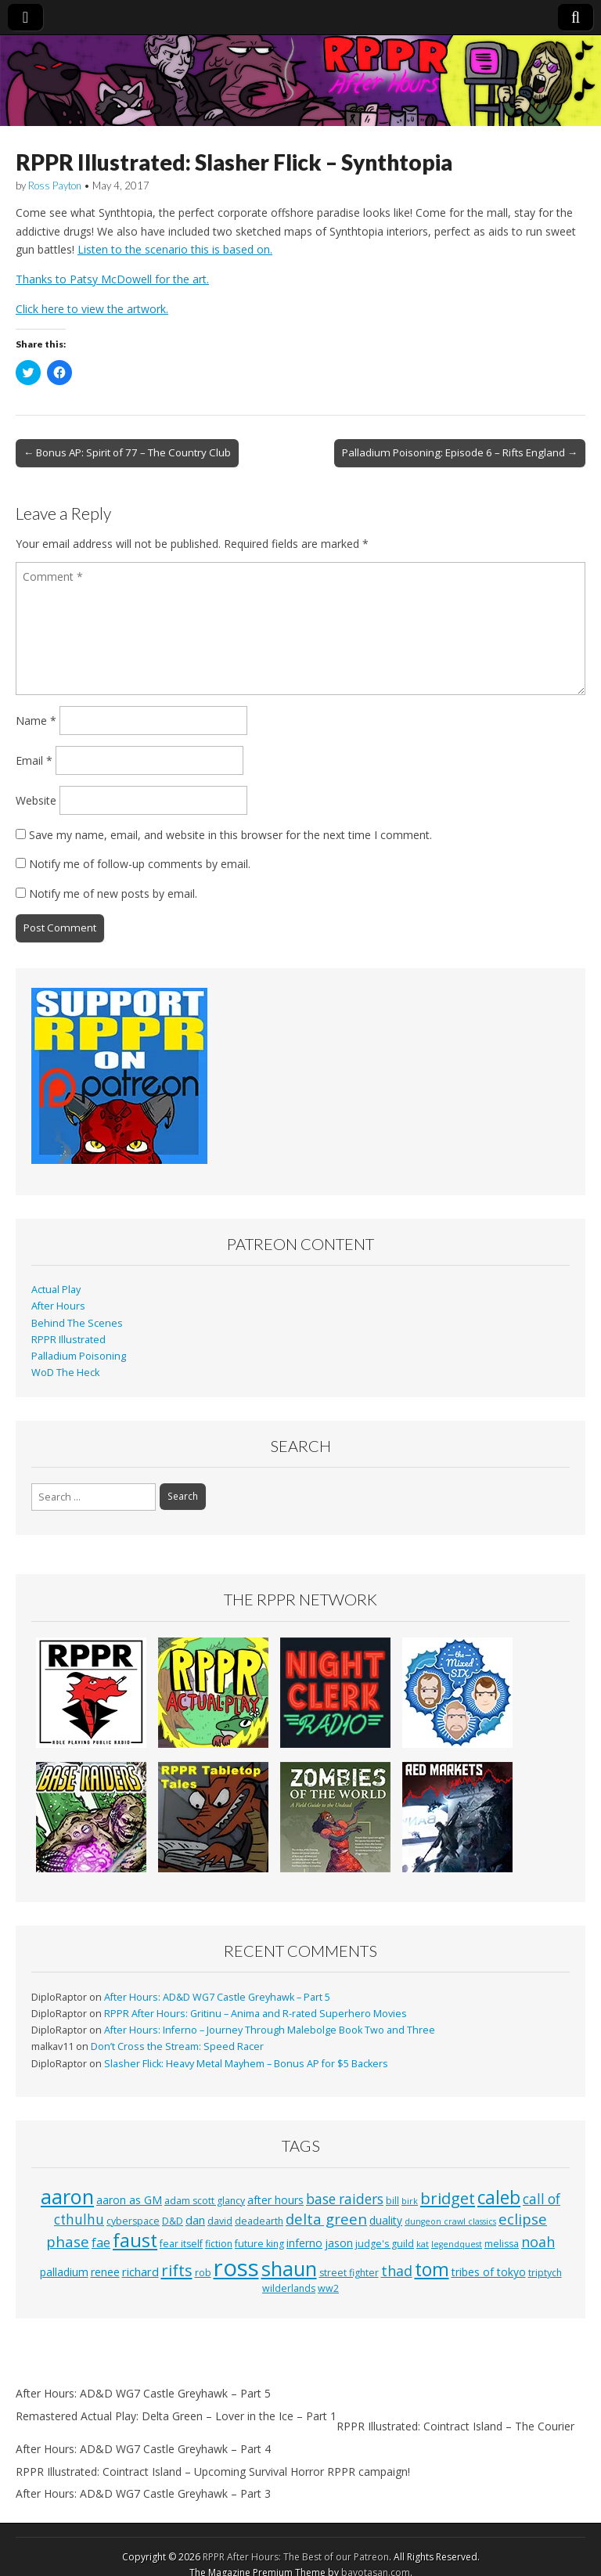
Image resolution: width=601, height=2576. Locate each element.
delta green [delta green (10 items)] (326, 2218)
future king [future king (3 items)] (259, 2243)
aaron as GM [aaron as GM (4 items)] (129, 2199)
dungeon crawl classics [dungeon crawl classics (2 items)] (450, 2221)
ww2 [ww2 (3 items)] (328, 2288)
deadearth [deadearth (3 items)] (259, 2221)
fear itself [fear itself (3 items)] (181, 2243)
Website (36, 800)
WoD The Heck (65, 1372)
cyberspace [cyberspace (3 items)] (133, 2221)
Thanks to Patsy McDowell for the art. (112, 279)
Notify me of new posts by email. (113, 893)
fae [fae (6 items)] (101, 2242)
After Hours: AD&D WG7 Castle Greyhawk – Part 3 (143, 2493)
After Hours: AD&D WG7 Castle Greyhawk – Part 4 (143, 2448)
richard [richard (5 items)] (140, 2271)
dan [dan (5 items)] (195, 2220)
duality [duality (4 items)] (385, 2220)
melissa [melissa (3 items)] (501, 2243)
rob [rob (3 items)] (203, 2272)
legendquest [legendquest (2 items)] (456, 2244)
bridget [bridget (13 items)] (447, 2198)
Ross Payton (54, 185)
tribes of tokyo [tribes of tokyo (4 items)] (489, 2271)
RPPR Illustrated (68, 1339)
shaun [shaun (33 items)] (289, 2268)
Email (34, 760)
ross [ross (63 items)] (236, 2267)
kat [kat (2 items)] (422, 2244)
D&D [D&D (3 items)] (172, 2221)
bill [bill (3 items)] (392, 2200)
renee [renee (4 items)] (105, 2271)
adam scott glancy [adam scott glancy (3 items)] (204, 2200)
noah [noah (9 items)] (538, 2241)
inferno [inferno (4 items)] (304, 2243)
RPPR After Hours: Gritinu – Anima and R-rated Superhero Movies (255, 2013)
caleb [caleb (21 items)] (498, 2197)
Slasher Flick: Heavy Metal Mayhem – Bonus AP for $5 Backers (246, 2063)
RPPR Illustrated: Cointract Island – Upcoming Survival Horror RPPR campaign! (213, 2471)
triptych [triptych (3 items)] (545, 2272)
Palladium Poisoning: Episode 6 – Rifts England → (460, 452)
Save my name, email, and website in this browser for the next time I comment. (230, 834)
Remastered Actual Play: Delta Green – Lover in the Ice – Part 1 (176, 2415)
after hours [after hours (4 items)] (275, 2199)
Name (36, 720)
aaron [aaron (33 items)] (67, 2196)
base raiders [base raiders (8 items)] (344, 2199)
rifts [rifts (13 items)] (177, 2270)
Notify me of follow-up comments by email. (139, 863)
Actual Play (56, 1289)
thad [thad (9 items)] (396, 2270)
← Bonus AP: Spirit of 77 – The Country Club (127, 452)
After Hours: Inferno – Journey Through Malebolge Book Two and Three (269, 2030)
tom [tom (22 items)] (432, 2269)
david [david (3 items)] (219, 2221)
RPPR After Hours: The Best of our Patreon (296, 2556)
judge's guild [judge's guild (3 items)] (384, 2243)
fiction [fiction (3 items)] (218, 2243)
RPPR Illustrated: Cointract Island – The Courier (455, 2426)
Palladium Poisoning (78, 1356)
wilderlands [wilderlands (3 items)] (288, 2288)
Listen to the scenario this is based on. (174, 249)
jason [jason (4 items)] (339, 2243)
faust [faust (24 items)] (135, 2240)
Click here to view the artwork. (92, 308)
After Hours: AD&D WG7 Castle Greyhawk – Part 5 (217, 1997)
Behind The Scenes (77, 1323)
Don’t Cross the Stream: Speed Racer (177, 2046)
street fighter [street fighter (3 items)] (349, 2272)
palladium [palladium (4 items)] (64, 2271)
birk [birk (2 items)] (409, 2201)
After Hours (58, 1306)
